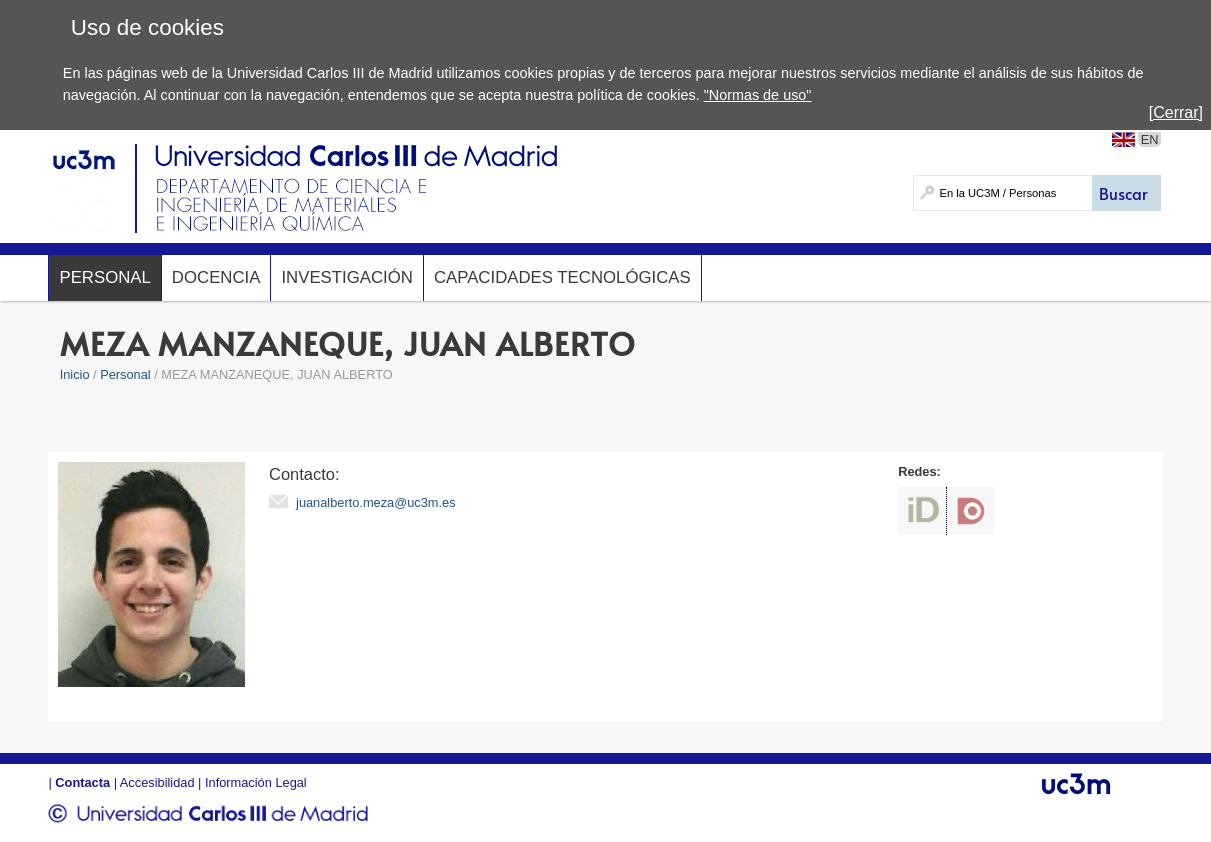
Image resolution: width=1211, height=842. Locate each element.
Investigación (346, 277)
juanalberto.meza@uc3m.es (376, 502)
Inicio (75, 374)
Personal (104, 277)
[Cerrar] (1176, 112)
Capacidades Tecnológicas (562, 277)
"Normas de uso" (758, 95)
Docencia (216, 277)
